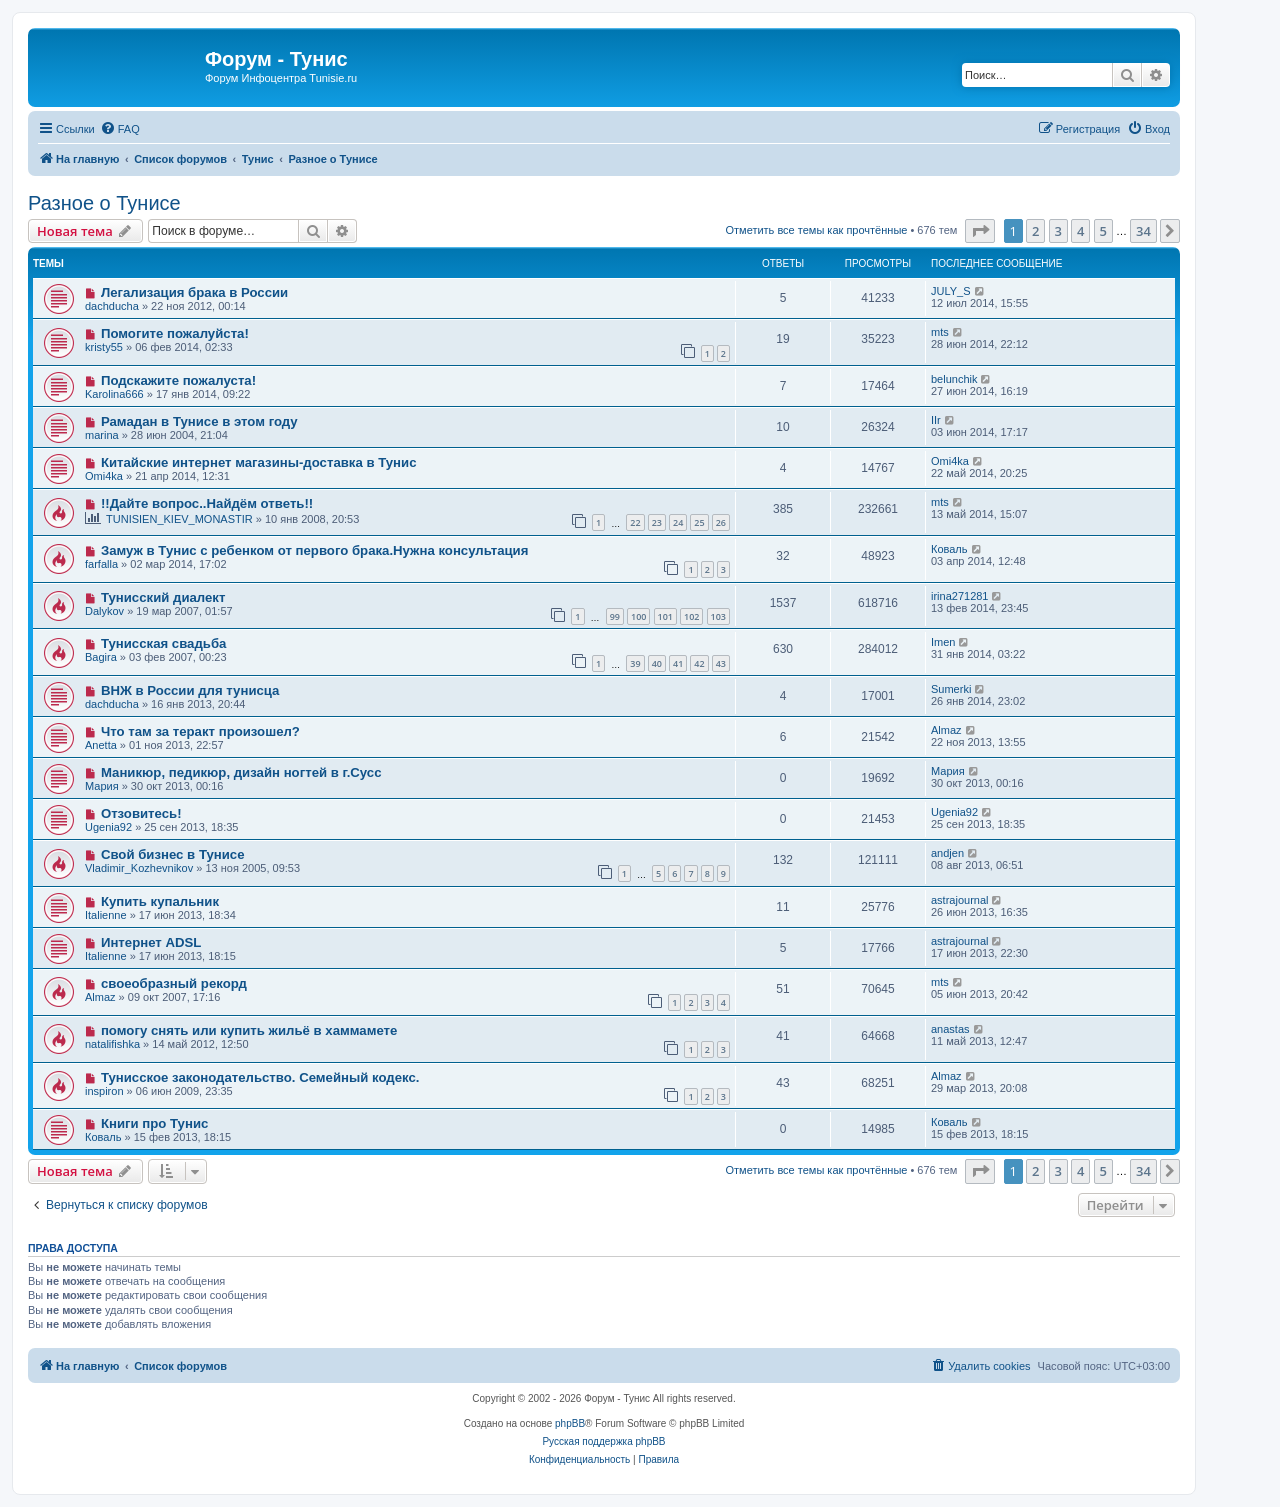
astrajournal (959, 900)
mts (940, 332)
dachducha (112, 306)
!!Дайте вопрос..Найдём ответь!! (207, 503)
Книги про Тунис (154, 1123)
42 (699, 663)
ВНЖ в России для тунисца (190, 690)
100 (638, 616)
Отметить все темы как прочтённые (816, 230)
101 (665, 616)
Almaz (946, 730)
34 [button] (1143, 231)
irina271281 (960, 596)
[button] (980, 231)
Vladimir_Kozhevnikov (139, 868)
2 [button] (1035, 231)
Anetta (101, 745)
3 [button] (1058, 231)
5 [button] (1103, 231)
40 (657, 663)
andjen (947, 853)
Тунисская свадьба (163, 643)
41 (678, 663)
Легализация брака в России (194, 292)
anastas (950, 1029)
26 (721, 522)
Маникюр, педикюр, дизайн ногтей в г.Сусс (241, 772)
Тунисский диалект (163, 597)
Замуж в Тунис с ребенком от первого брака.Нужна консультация (314, 550)
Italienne (106, 915)
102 (691, 616)
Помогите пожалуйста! (175, 333)
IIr (936, 420)
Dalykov (104, 611)
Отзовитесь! (141, 813)
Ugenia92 (108, 827)
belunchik (954, 379)
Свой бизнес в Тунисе (173, 854)
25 (699, 522)
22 (635, 522)
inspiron (104, 1091)
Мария (102, 786)
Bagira (101, 657)
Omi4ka (104, 476)
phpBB (570, 1423)
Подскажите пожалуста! (178, 380)
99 (615, 616)
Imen (943, 642)
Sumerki (951, 689)
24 (678, 522)
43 (721, 663)
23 (657, 522)
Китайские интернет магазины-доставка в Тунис (259, 462)
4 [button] (1080, 231)
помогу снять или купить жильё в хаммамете (249, 1030)
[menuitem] (120, 129)
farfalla (101, 564)
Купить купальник (160, 901)
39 (635, 663)
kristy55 (104, 347)
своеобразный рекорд (174, 983)
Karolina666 (114, 394)
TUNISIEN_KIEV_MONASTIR (179, 519)
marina (102, 435)
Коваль (949, 549)
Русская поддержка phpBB (603, 1441)
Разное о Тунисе (104, 203)
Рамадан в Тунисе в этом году (199, 421)
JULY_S (951, 291)
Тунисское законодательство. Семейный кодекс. (260, 1077)
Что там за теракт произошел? (200, 731)
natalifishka (112, 1044)
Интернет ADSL (151, 942)
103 (718, 616)
